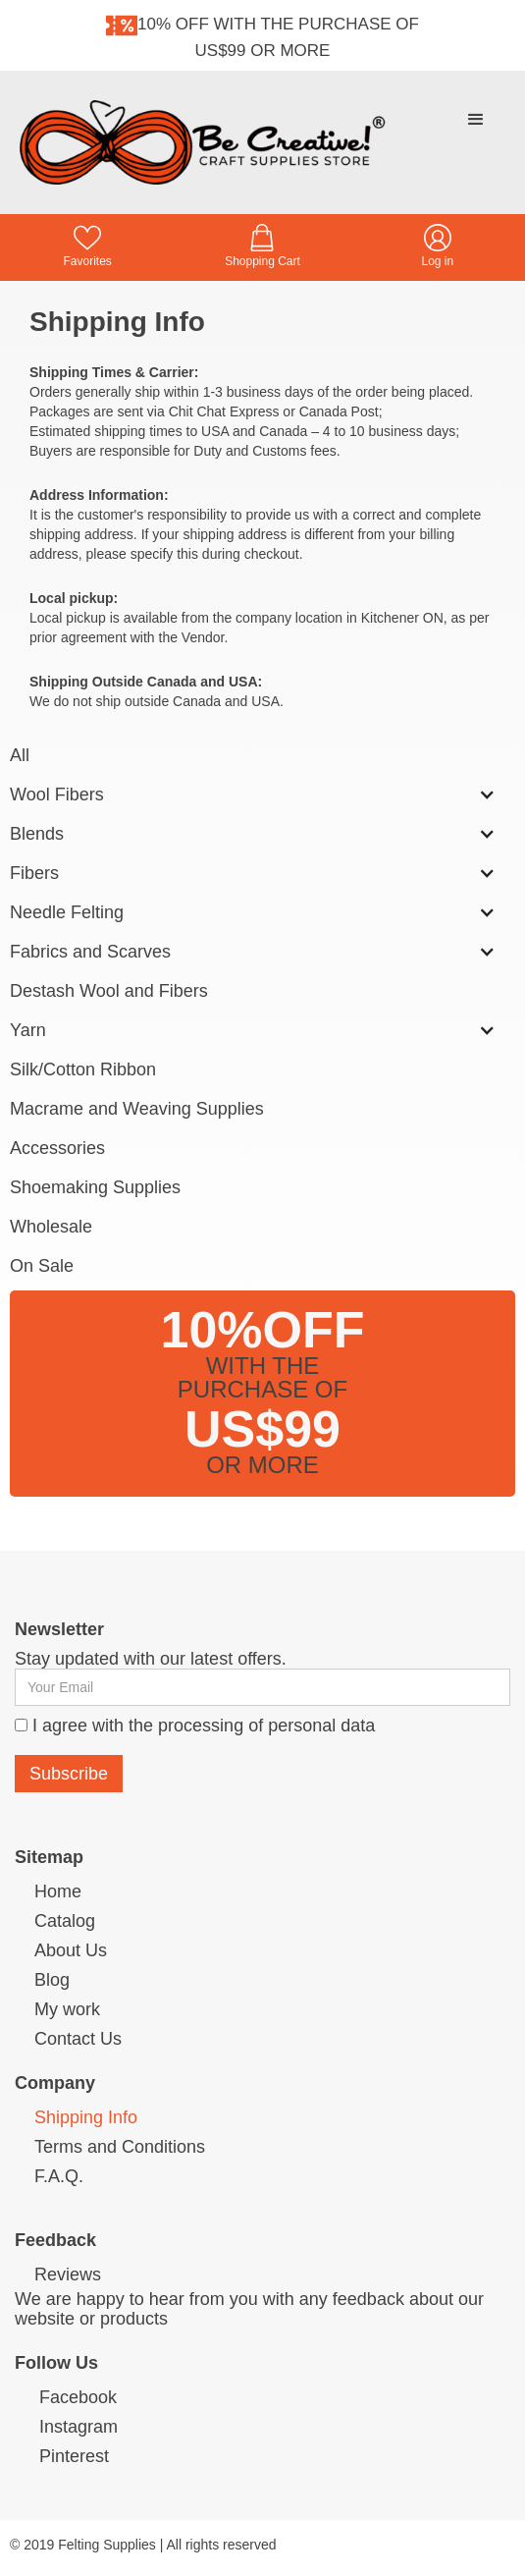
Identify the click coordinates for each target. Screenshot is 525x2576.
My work (67, 2009)
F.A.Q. (58, 2176)
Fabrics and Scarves (90, 951)
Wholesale (51, 1226)
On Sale (42, 1266)
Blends (37, 834)
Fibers (34, 873)
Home (57, 1891)
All (19, 755)
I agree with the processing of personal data (203, 1725)
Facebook (78, 2397)
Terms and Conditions (119, 2147)
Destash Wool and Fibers (109, 991)
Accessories (57, 1148)
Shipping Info (85, 2117)
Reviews (67, 2274)
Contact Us (78, 2039)
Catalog (64, 1921)
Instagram (78, 2427)
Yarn (28, 1030)
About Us (70, 1950)
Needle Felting (67, 912)
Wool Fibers (57, 794)
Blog (52, 1980)
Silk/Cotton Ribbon (83, 1069)
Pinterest (74, 2456)
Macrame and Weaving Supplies (137, 1109)
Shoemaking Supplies (95, 1187)
